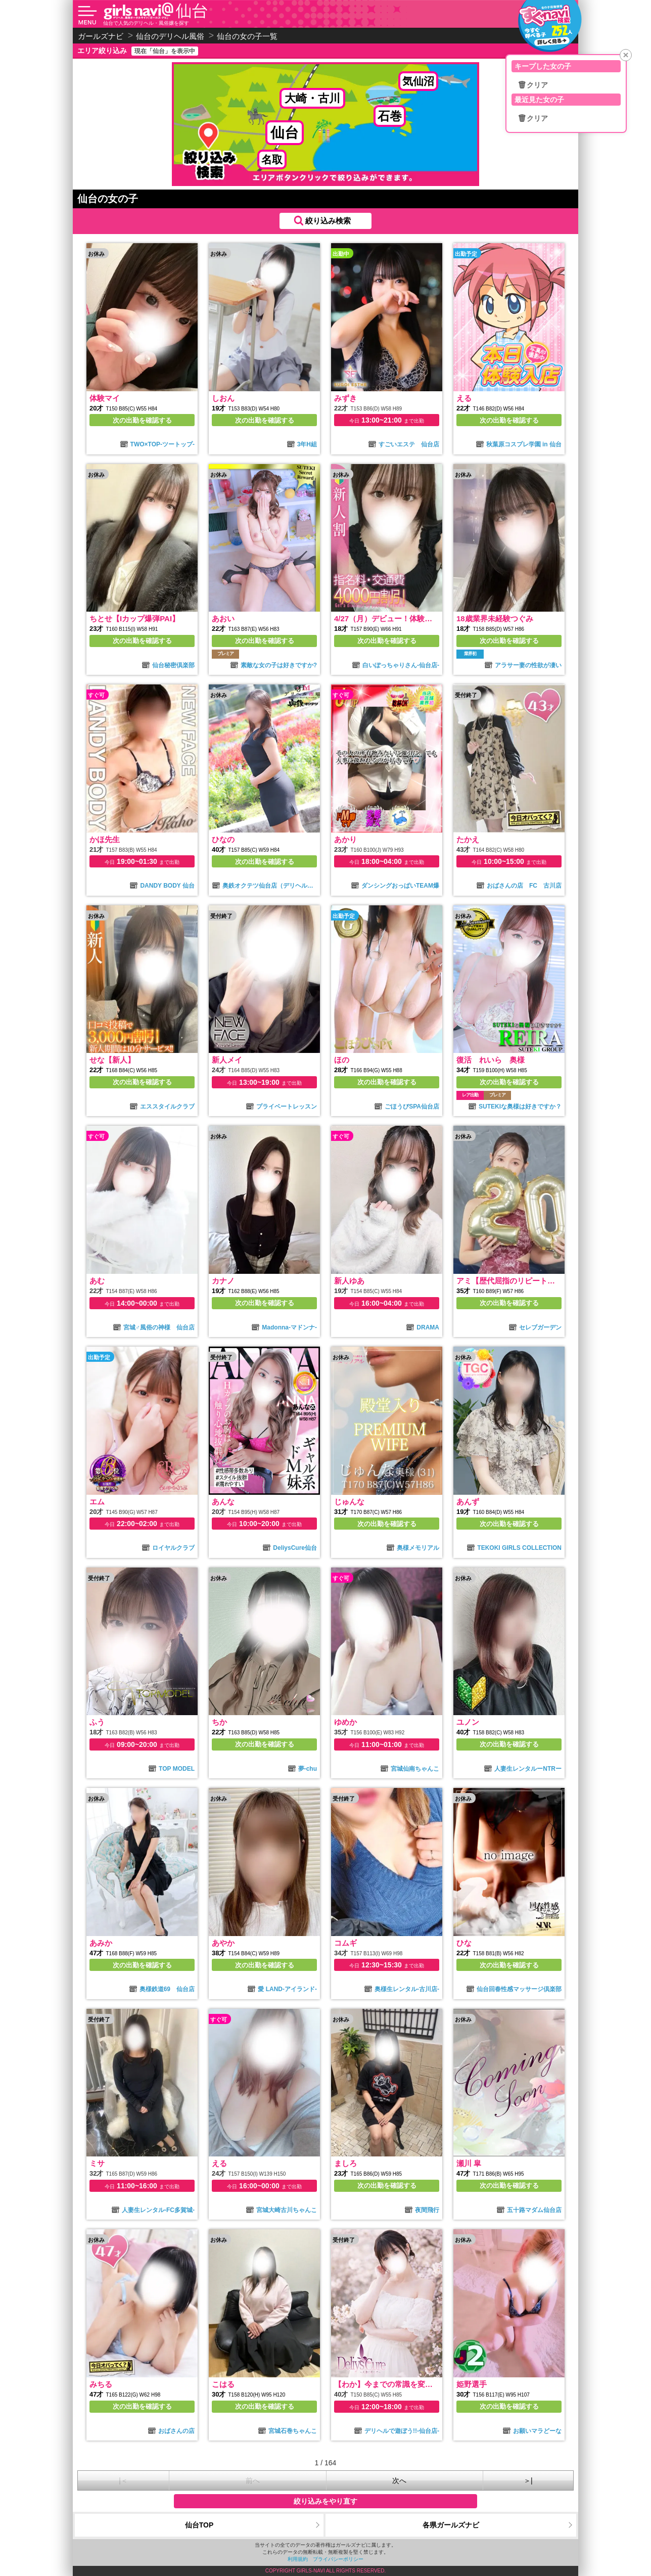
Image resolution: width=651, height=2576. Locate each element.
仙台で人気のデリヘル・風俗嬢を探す (146, 23)
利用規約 (298, 2559)
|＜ (123, 2480)
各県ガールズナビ (451, 2525)
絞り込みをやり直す (325, 2501)
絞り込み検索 (328, 220)
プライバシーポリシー (338, 2559)
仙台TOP (199, 2525)
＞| (528, 2480)
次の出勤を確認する (142, 420)
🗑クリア (533, 85)
